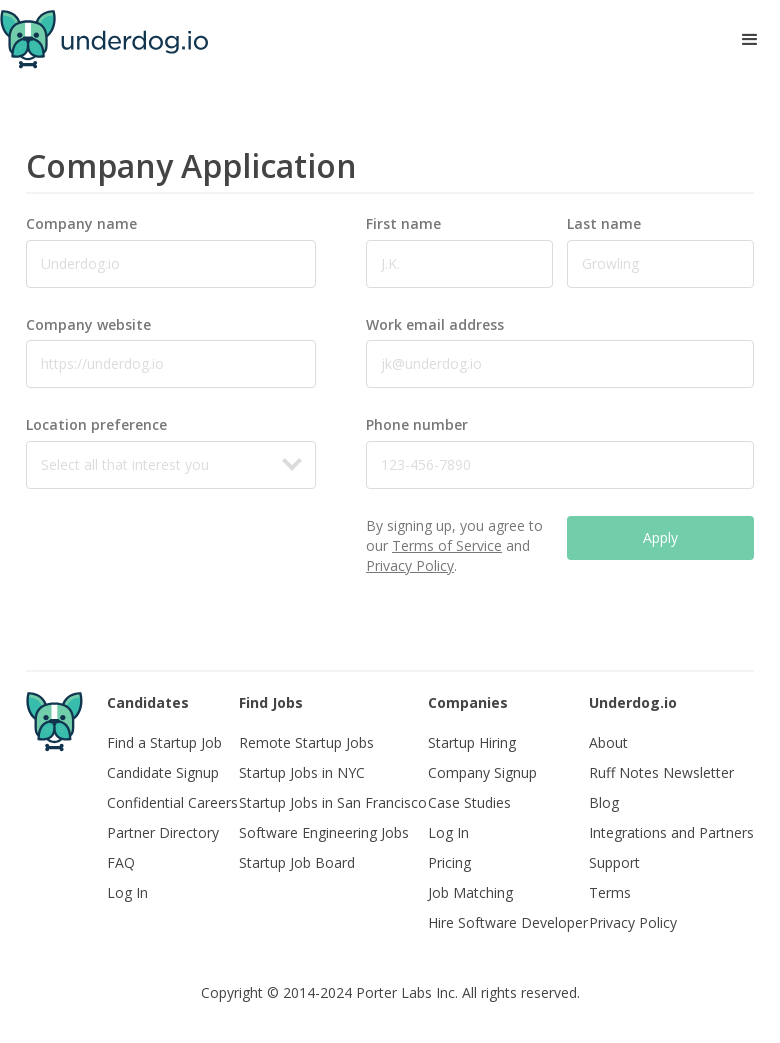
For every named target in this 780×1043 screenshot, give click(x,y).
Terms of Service (447, 545)
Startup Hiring (472, 742)
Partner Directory (163, 832)
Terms (610, 892)
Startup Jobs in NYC (302, 772)
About (608, 742)
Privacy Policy (410, 565)
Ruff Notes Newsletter (661, 772)
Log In (127, 892)
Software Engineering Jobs (324, 832)
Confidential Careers (172, 802)
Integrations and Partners (671, 832)
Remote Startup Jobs (306, 742)
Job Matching (470, 892)
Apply (660, 537)
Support (614, 862)
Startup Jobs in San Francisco (333, 802)
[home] (104, 39)
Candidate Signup (163, 772)
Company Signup (482, 772)
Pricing (449, 862)
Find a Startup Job (164, 742)
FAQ (121, 862)
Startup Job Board (297, 862)
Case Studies (469, 802)
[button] (750, 40)
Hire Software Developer (508, 922)
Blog (604, 802)
